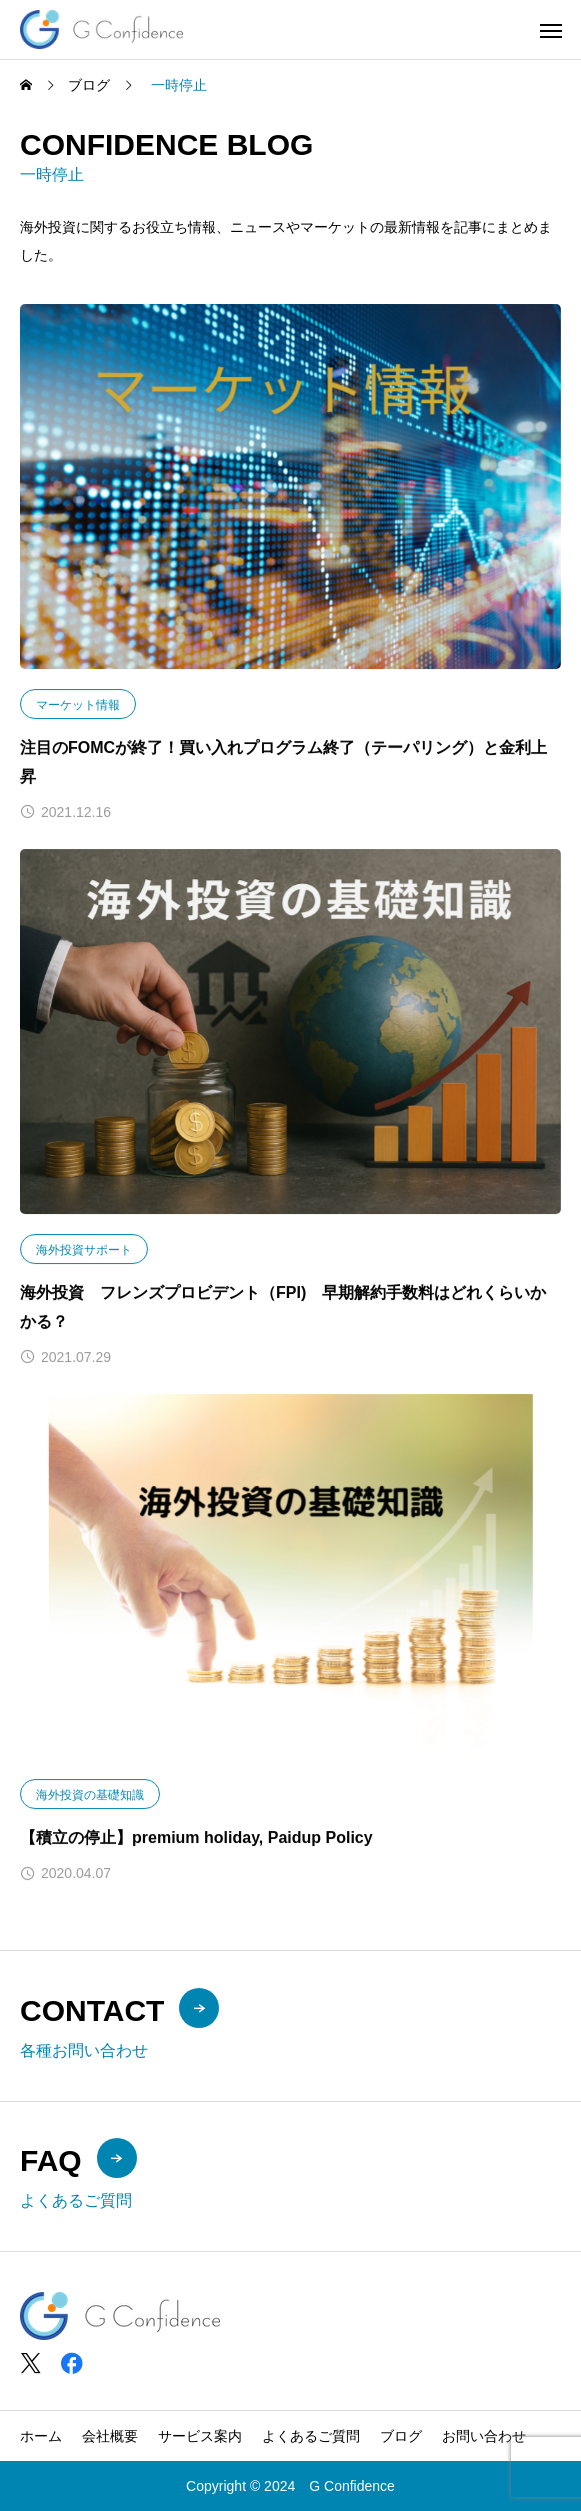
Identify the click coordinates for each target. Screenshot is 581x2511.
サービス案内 (200, 2436)
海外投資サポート (84, 1250)
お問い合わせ (484, 2436)
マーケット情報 (78, 706)
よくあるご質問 (311, 2436)
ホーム (41, 2436)
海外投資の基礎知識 (90, 1795)
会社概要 (110, 2436)
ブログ (401, 2436)
